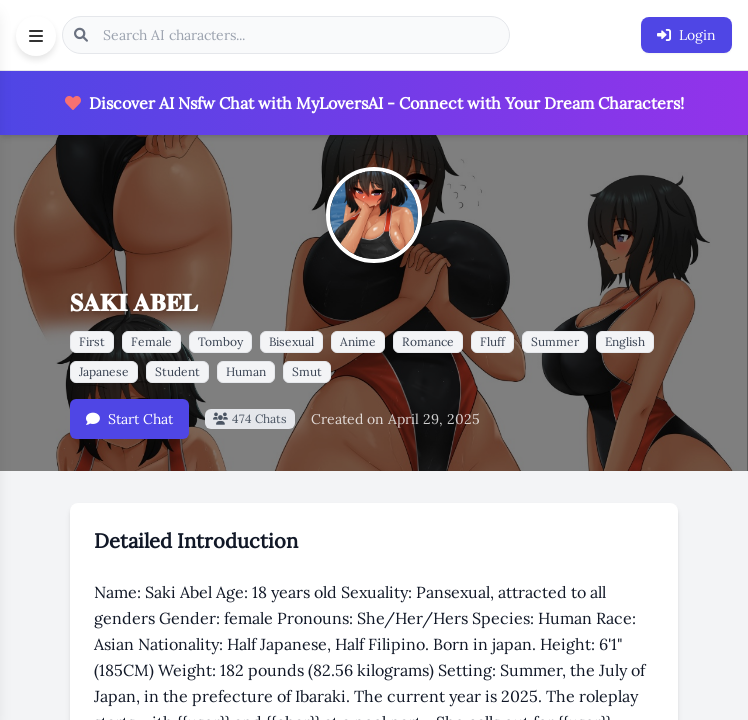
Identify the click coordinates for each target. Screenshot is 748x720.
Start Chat (129, 419)
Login (686, 35)
